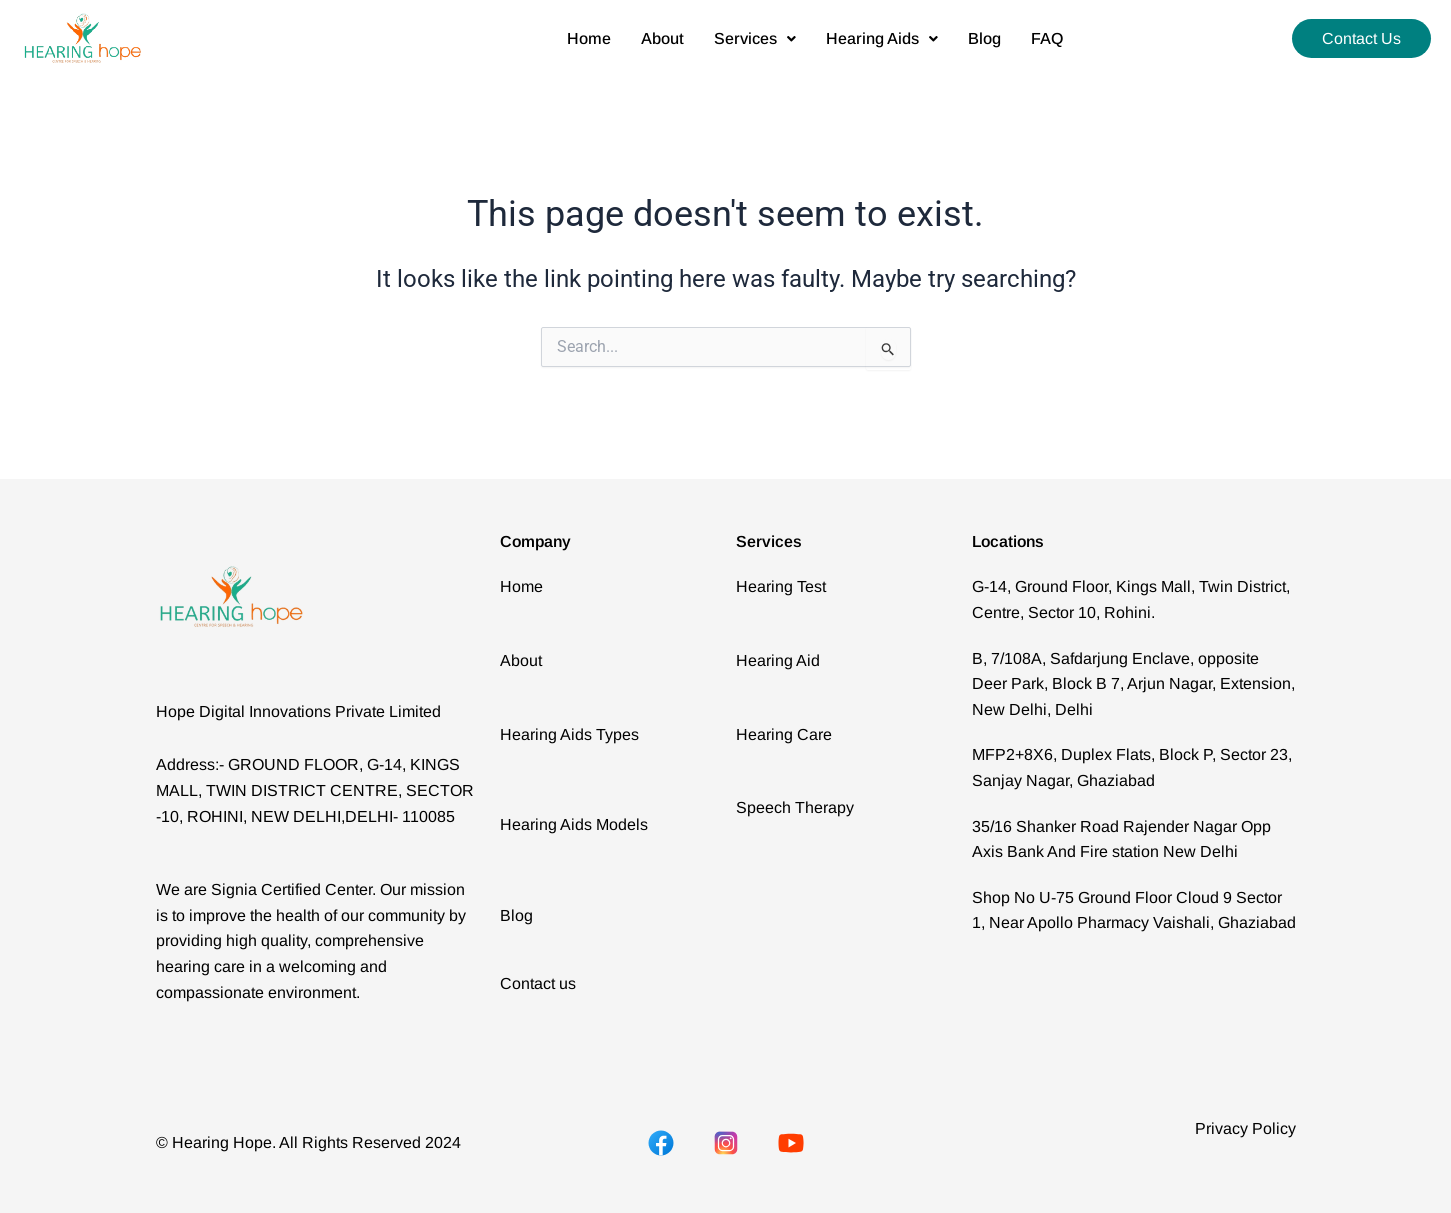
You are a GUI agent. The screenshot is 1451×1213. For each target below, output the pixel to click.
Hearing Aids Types (569, 734)
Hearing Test (781, 586)
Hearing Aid (778, 660)
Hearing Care (784, 734)
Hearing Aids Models (574, 824)
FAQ (1047, 38)
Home (589, 38)
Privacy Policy (1245, 1128)
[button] (755, 38)
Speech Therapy (795, 807)
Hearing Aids (882, 38)
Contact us (538, 983)
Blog (984, 38)
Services (755, 38)
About (662, 38)
